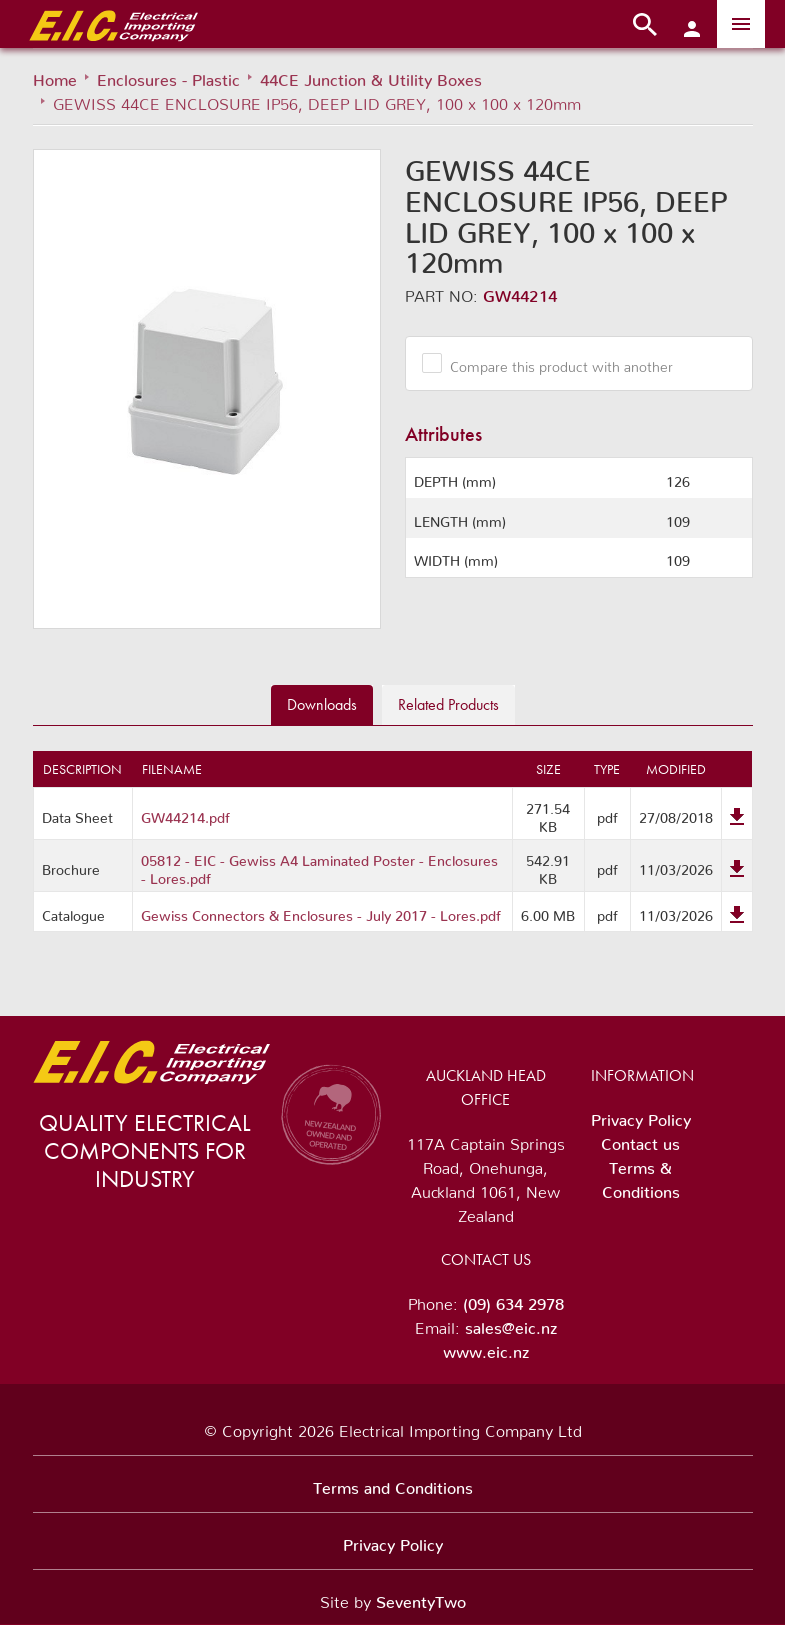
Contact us (640, 1140)
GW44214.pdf (185, 814)
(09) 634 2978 (513, 1300)
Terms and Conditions (393, 1484)
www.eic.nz (486, 1348)
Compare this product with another (554, 363)
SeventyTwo (421, 1598)
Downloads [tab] (322, 704)
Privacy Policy (641, 1116)
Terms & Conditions (641, 1176)
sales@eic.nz (511, 1324)
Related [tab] (448, 704)
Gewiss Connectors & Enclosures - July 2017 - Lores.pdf (321, 912)
